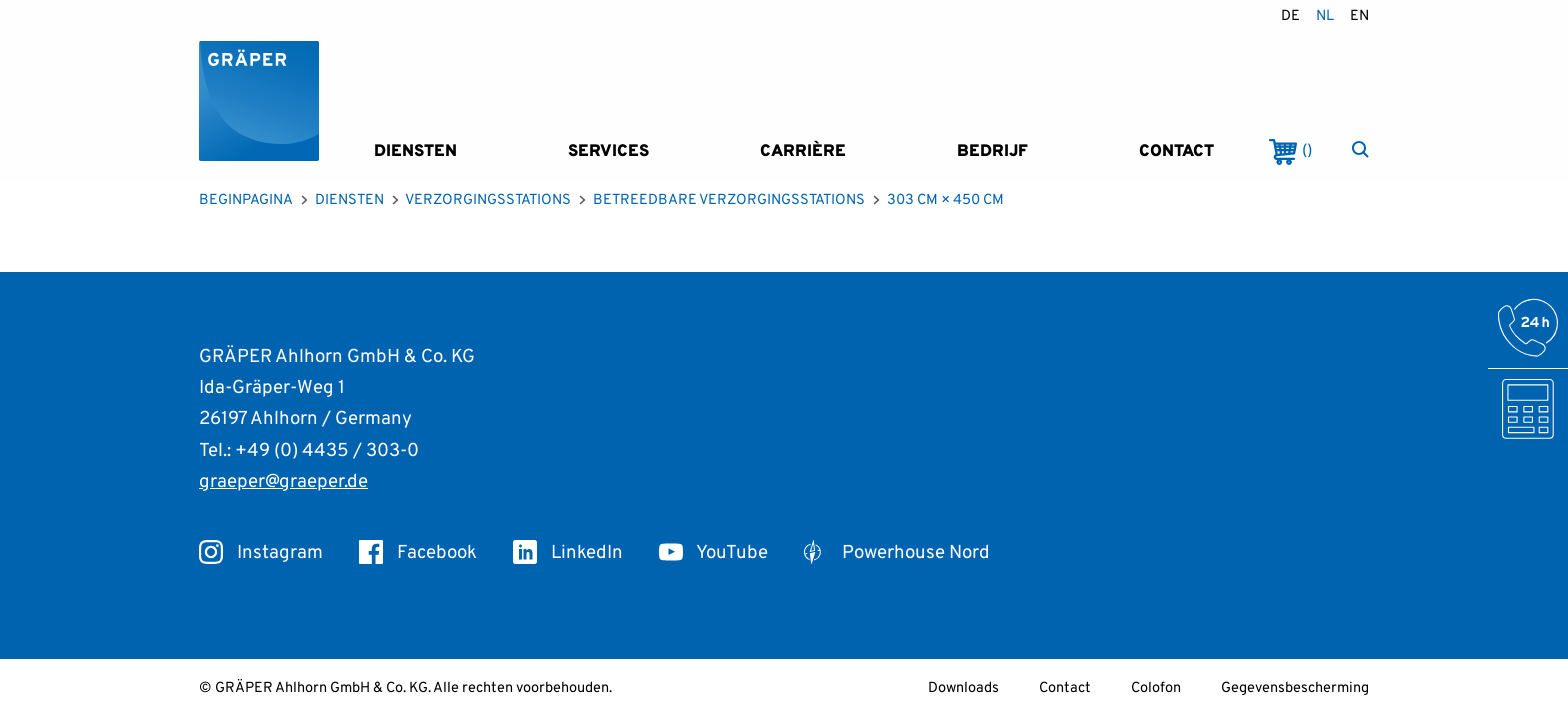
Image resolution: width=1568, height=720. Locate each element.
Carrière (803, 151)
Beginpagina (246, 200)
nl (1325, 16)
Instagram (261, 553)
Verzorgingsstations (488, 200)
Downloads (963, 688)
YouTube (713, 553)
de (1290, 16)
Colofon (1156, 688)
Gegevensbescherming (1295, 688)
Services (608, 151)
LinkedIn (568, 553)
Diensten (415, 151)
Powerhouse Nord (897, 553)
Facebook (418, 553)
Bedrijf (992, 151)
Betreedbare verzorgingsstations (729, 200)
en (1359, 16)
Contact (1176, 151)
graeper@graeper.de (283, 482)
